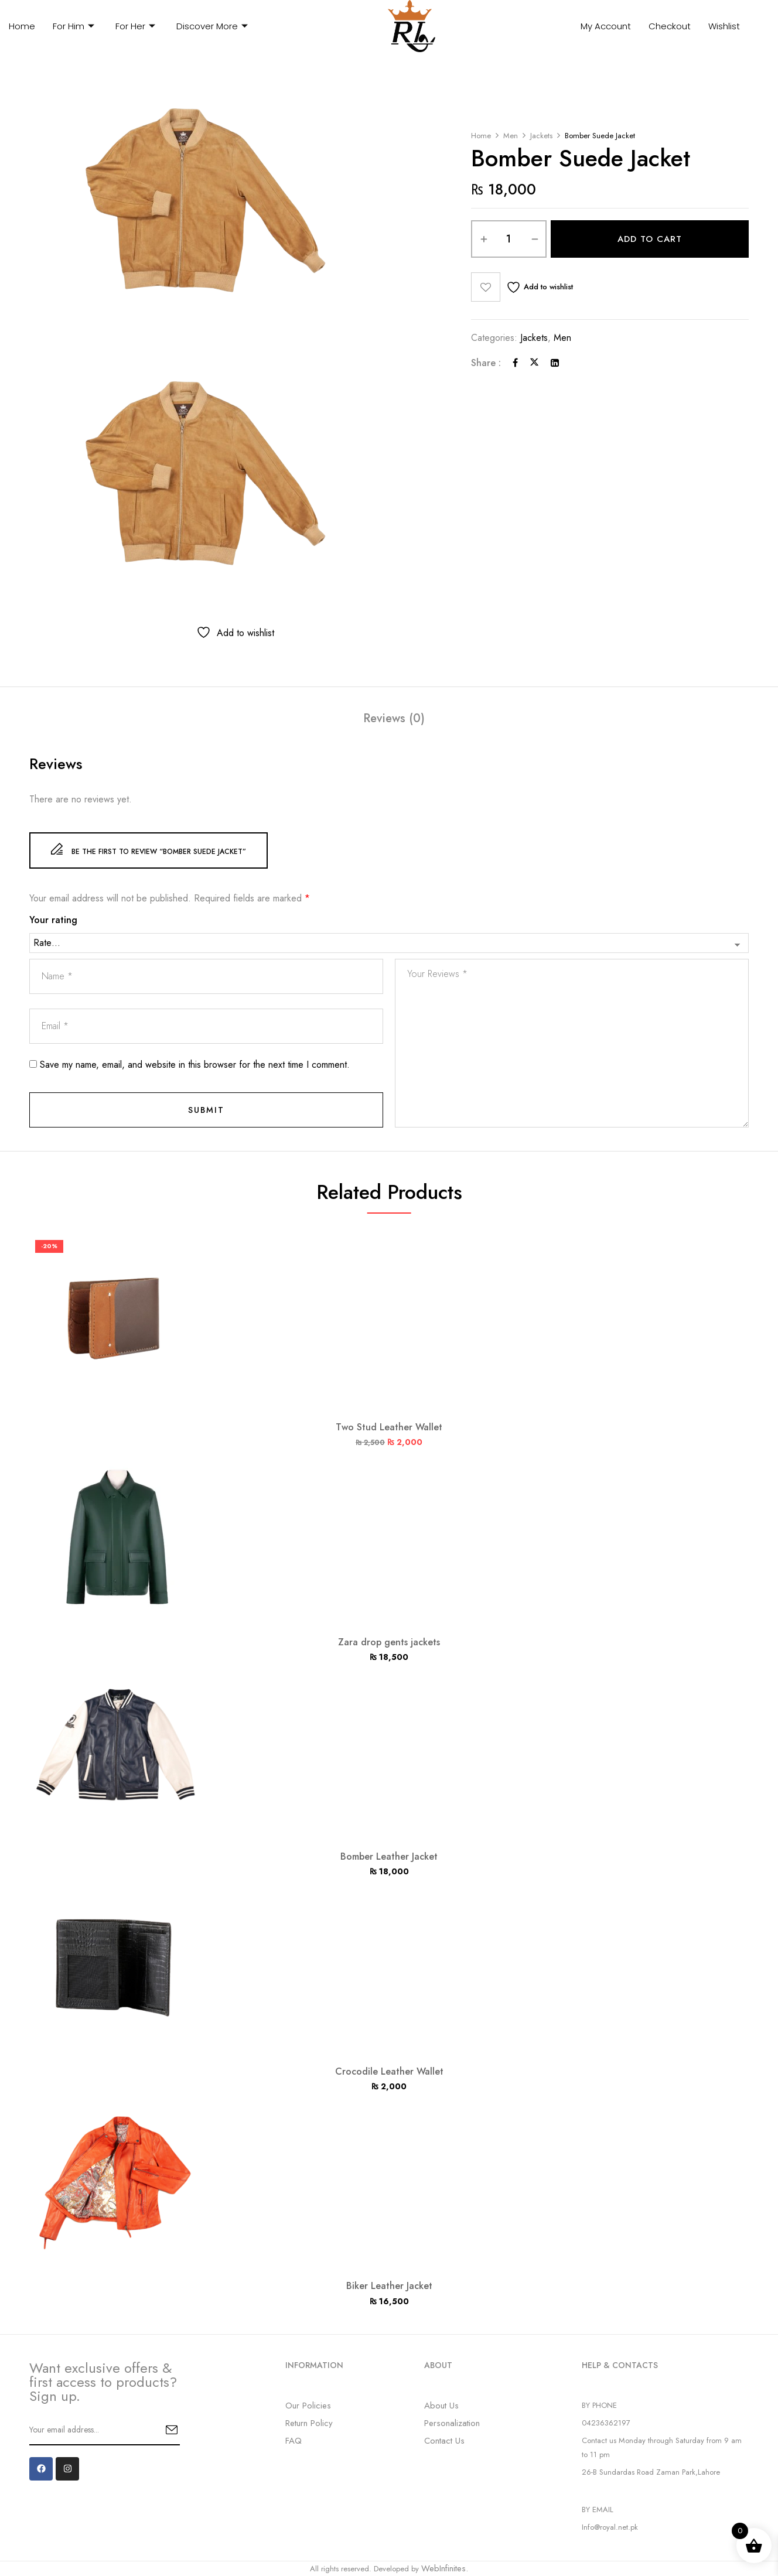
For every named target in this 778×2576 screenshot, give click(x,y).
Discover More (212, 26)
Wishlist (724, 26)
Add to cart (649, 239)
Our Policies (308, 2405)
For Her (135, 26)
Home (22, 26)
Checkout (670, 26)
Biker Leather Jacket (389, 2286)
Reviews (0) (394, 718)
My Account (606, 26)
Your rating (53, 920)
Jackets (541, 135)
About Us (441, 2405)
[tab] (394, 720)
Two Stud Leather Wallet (389, 1427)
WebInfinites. (444, 2568)
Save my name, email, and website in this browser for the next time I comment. (195, 1064)
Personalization (452, 2423)
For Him (73, 26)
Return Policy (309, 2423)
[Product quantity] (508, 239)
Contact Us (444, 2440)
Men (510, 135)
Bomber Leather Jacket (389, 1856)
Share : (486, 363)
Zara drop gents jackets (389, 1642)
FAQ (293, 2440)
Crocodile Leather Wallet (389, 2071)
